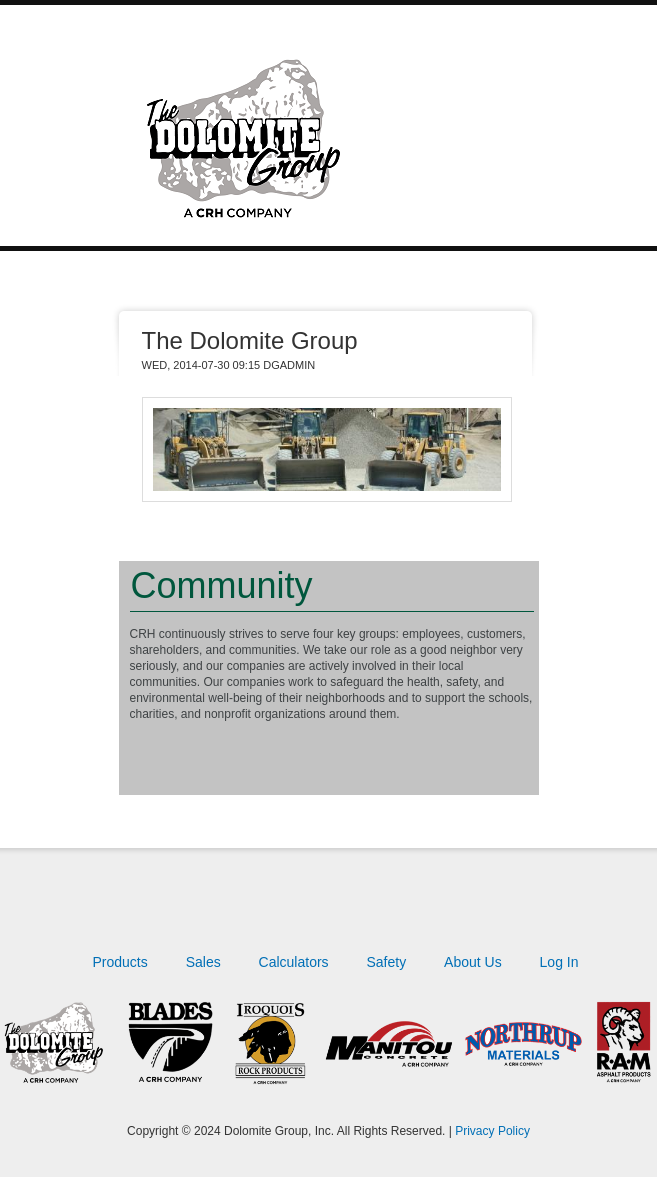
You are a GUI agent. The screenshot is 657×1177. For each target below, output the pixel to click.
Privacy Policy (492, 1131)
